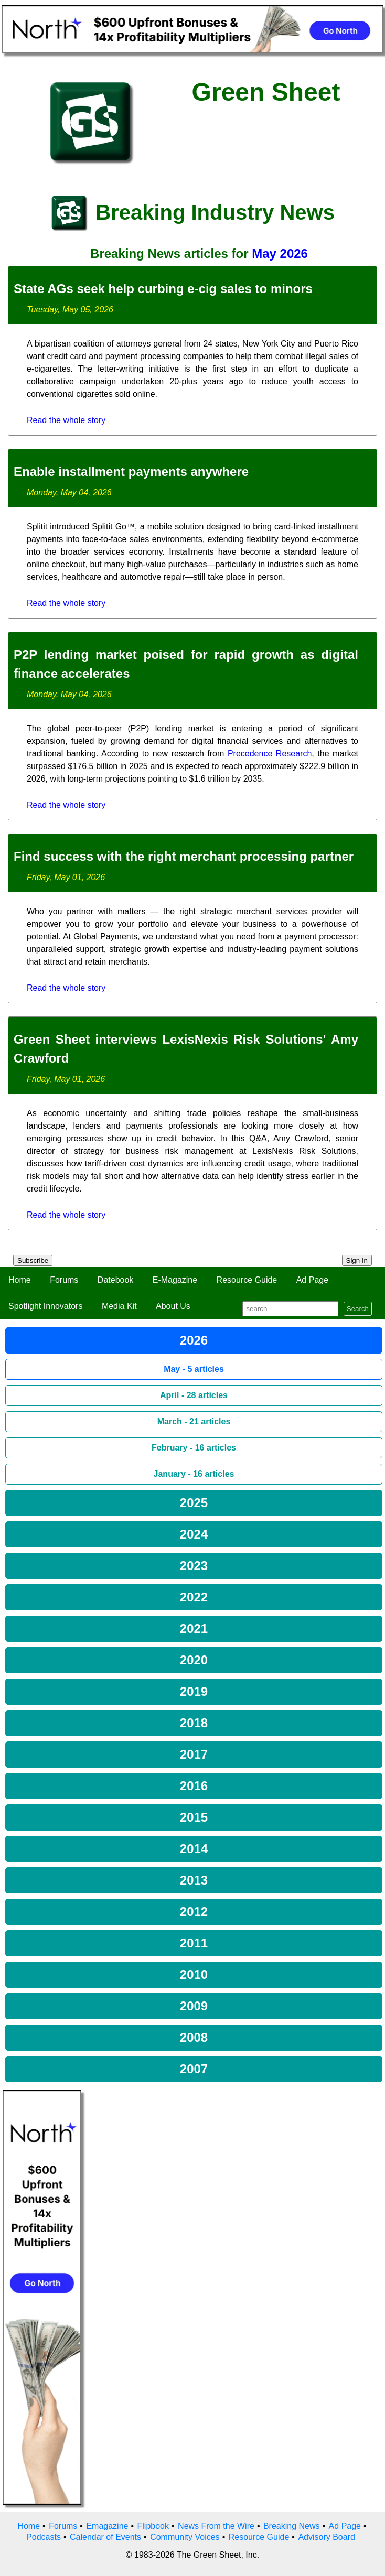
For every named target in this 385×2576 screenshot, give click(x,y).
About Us (173, 1306)
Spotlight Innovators (45, 1306)
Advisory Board (326, 2536)
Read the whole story (66, 420)
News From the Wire (216, 2525)
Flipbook (153, 2525)
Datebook (116, 1279)
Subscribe (32, 1260)
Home (19, 1279)
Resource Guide (247, 1279)
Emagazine (107, 2525)
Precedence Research (270, 753)
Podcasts (43, 2536)
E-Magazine (175, 1279)
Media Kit (119, 1306)
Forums (64, 1279)
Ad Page (312, 1279)
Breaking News (291, 2525)
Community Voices (185, 2536)
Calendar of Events (105, 2536)
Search (358, 1309)
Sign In (357, 1260)
